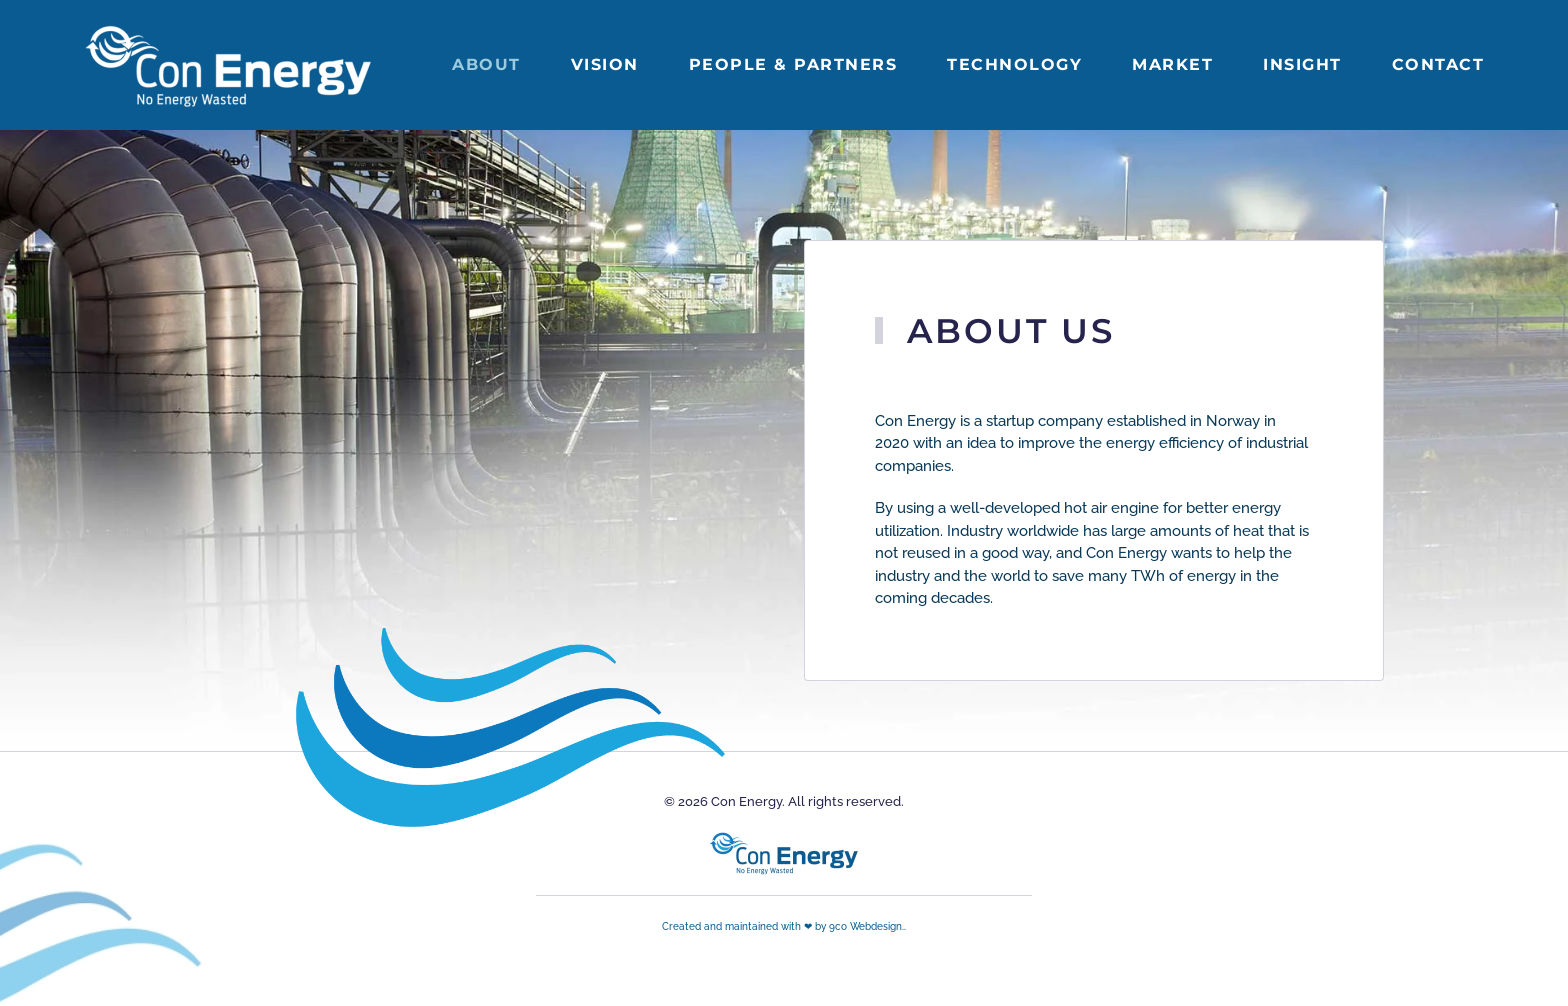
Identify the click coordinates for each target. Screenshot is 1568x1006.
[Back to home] (231, 65)
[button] (14, 804)
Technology (1014, 64)
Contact (1438, 64)
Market (1172, 64)
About (486, 64)
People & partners (793, 64)
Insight (1302, 64)
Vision (605, 64)
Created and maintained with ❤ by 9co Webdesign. (783, 926)
